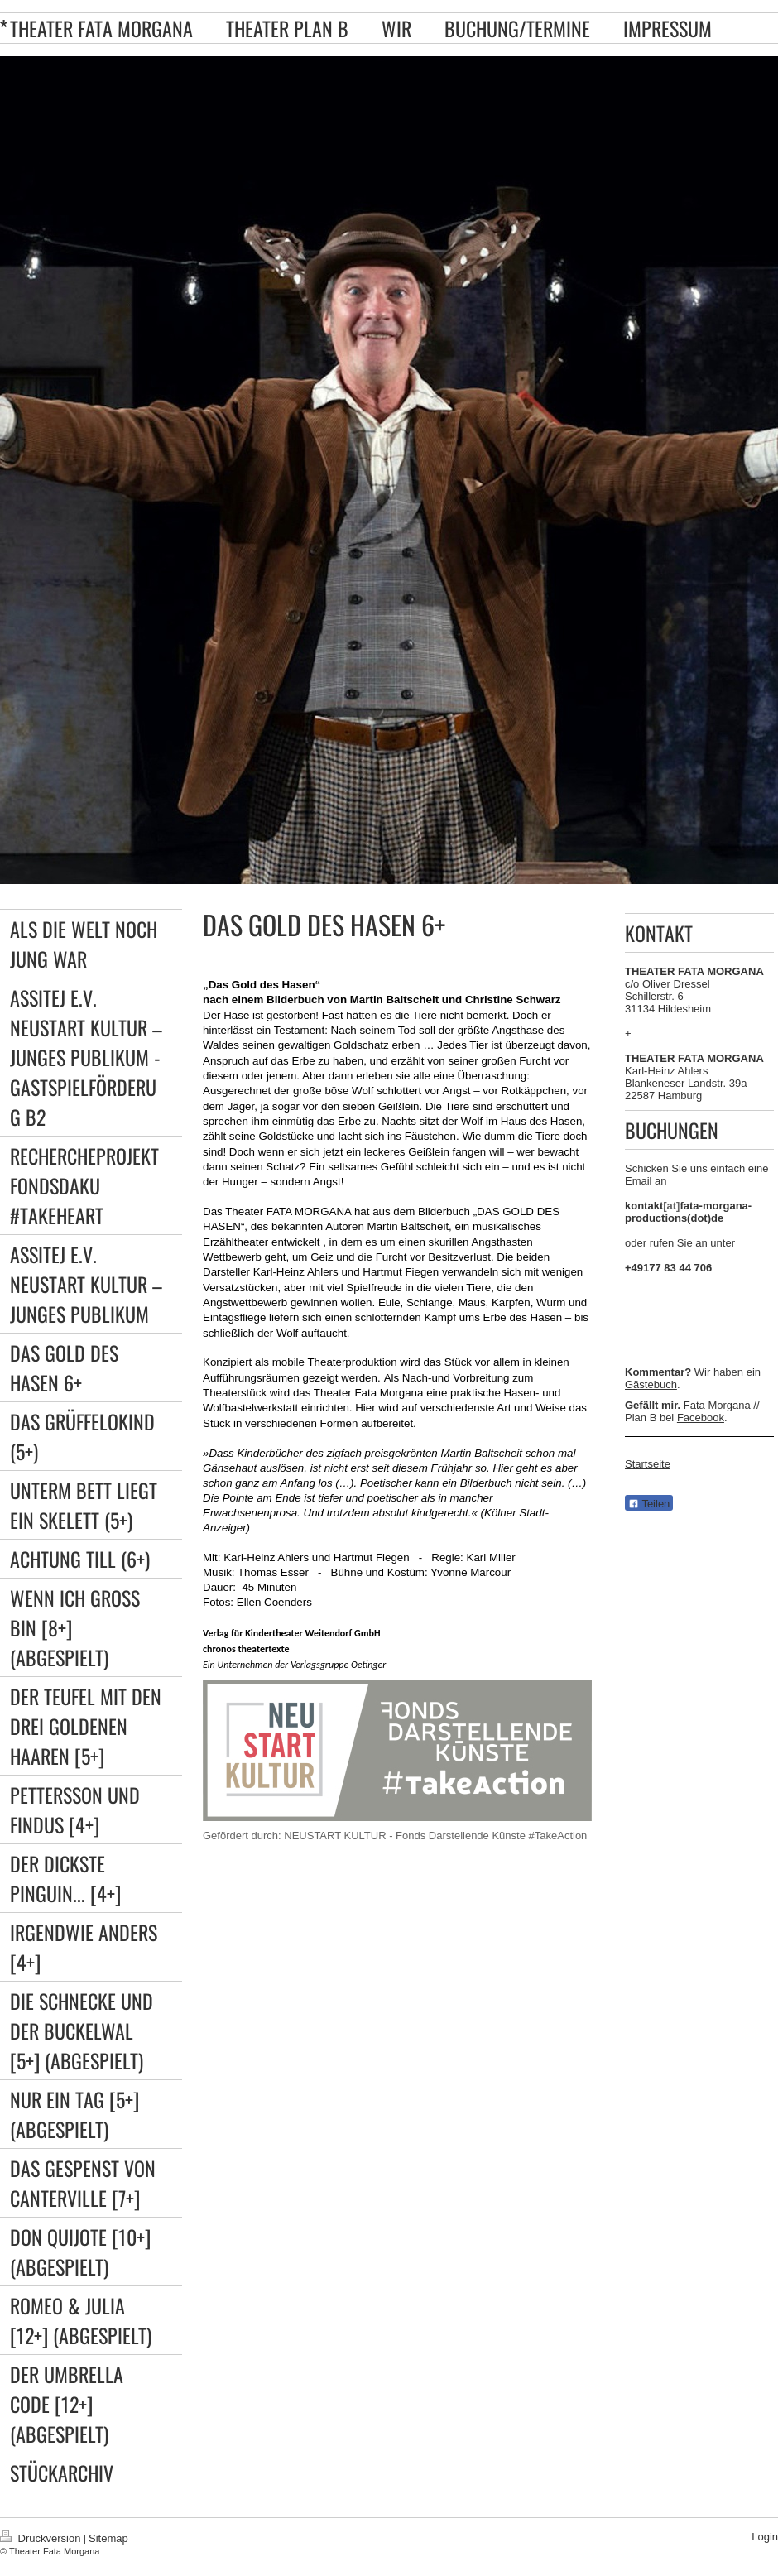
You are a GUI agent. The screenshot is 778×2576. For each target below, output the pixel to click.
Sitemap (108, 2538)
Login (765, 2536)
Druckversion (42, 2538)
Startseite (647, 1464)
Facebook (700, 1417)
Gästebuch (651, 1384)
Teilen (649, 1503)
